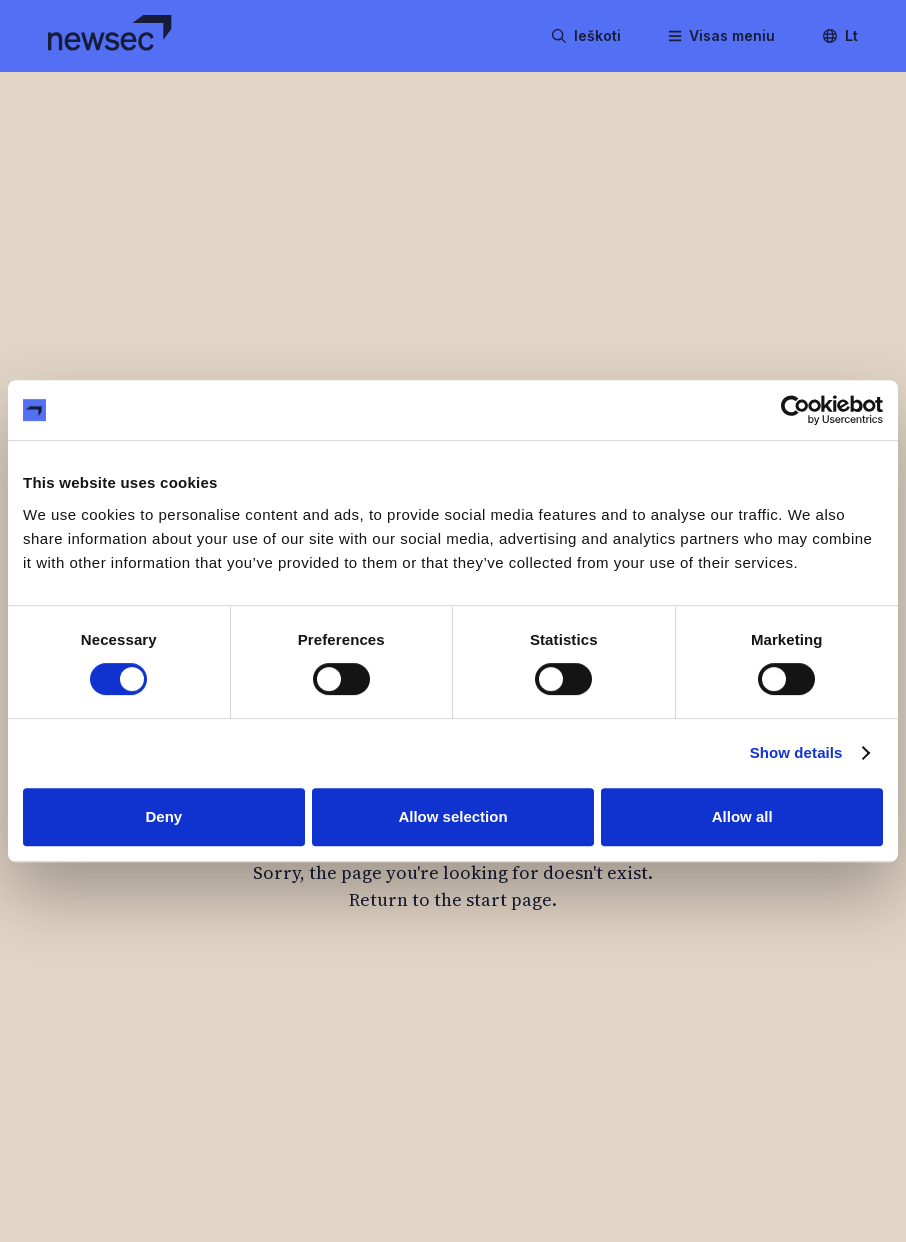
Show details (796, 752)
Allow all (742, 816)
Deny (163, 816)
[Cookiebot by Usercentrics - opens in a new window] (795, 410)
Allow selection (452, 816)
